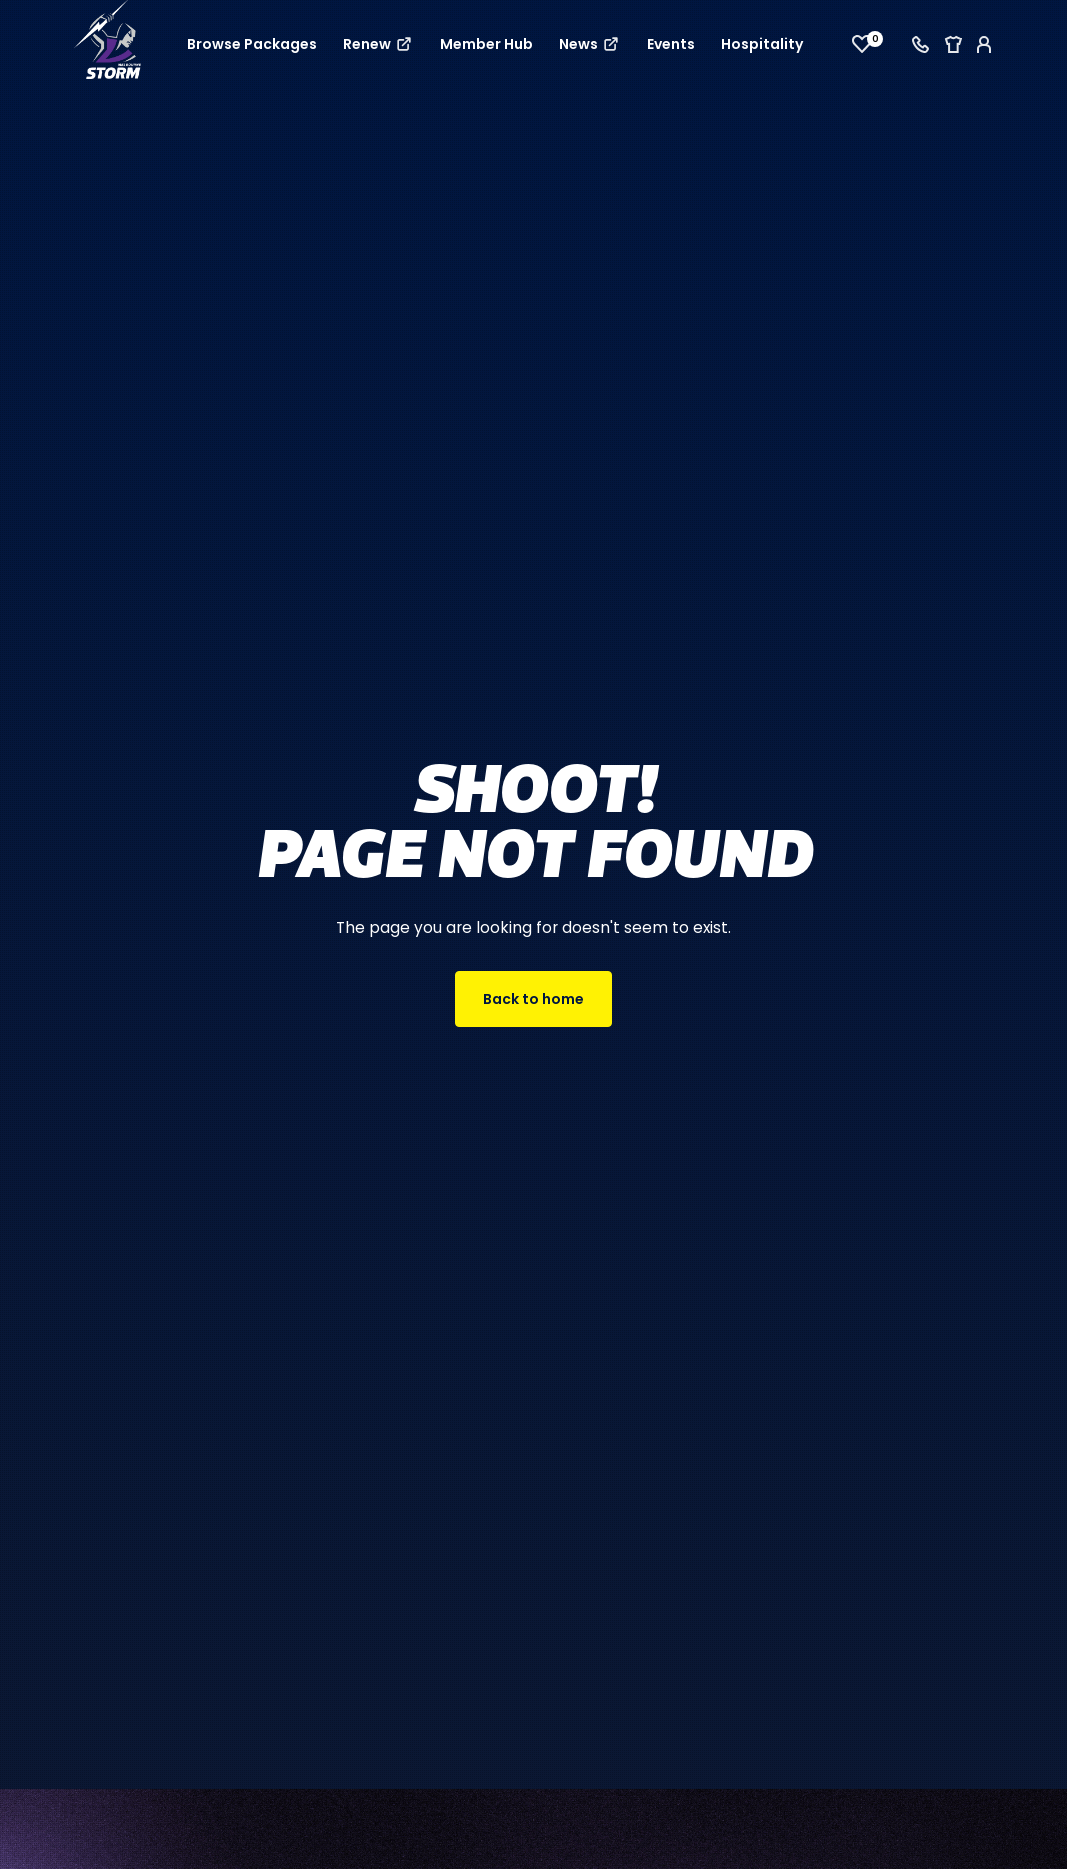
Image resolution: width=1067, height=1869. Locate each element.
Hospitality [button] (762, 44)
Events (671, 44)
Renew (378, 44)
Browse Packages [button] (252, 44)
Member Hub (486, 44)
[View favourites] (862, 44)
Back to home (533, 999)
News (590, 44)
